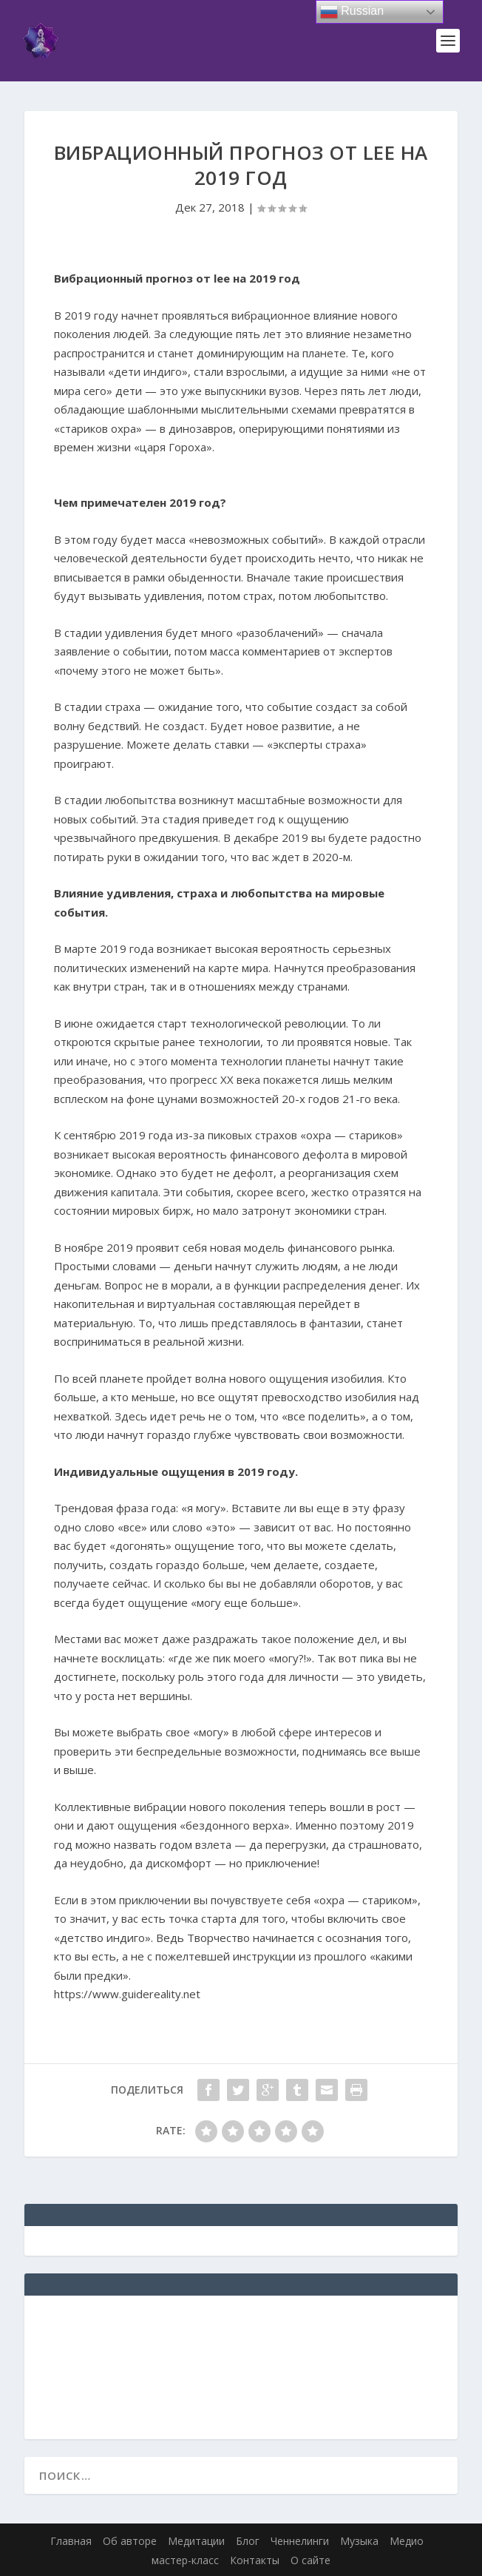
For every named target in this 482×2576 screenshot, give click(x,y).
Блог (247, 2541)
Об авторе (130, 2541)
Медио (407, 2541)
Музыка (359, 2541)
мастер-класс (185, 2560)
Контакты (254, 2560)
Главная (71, 2541)
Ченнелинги (300, 2541)
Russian (352, 12)
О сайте (310, 2560)
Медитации (196, 2541)
